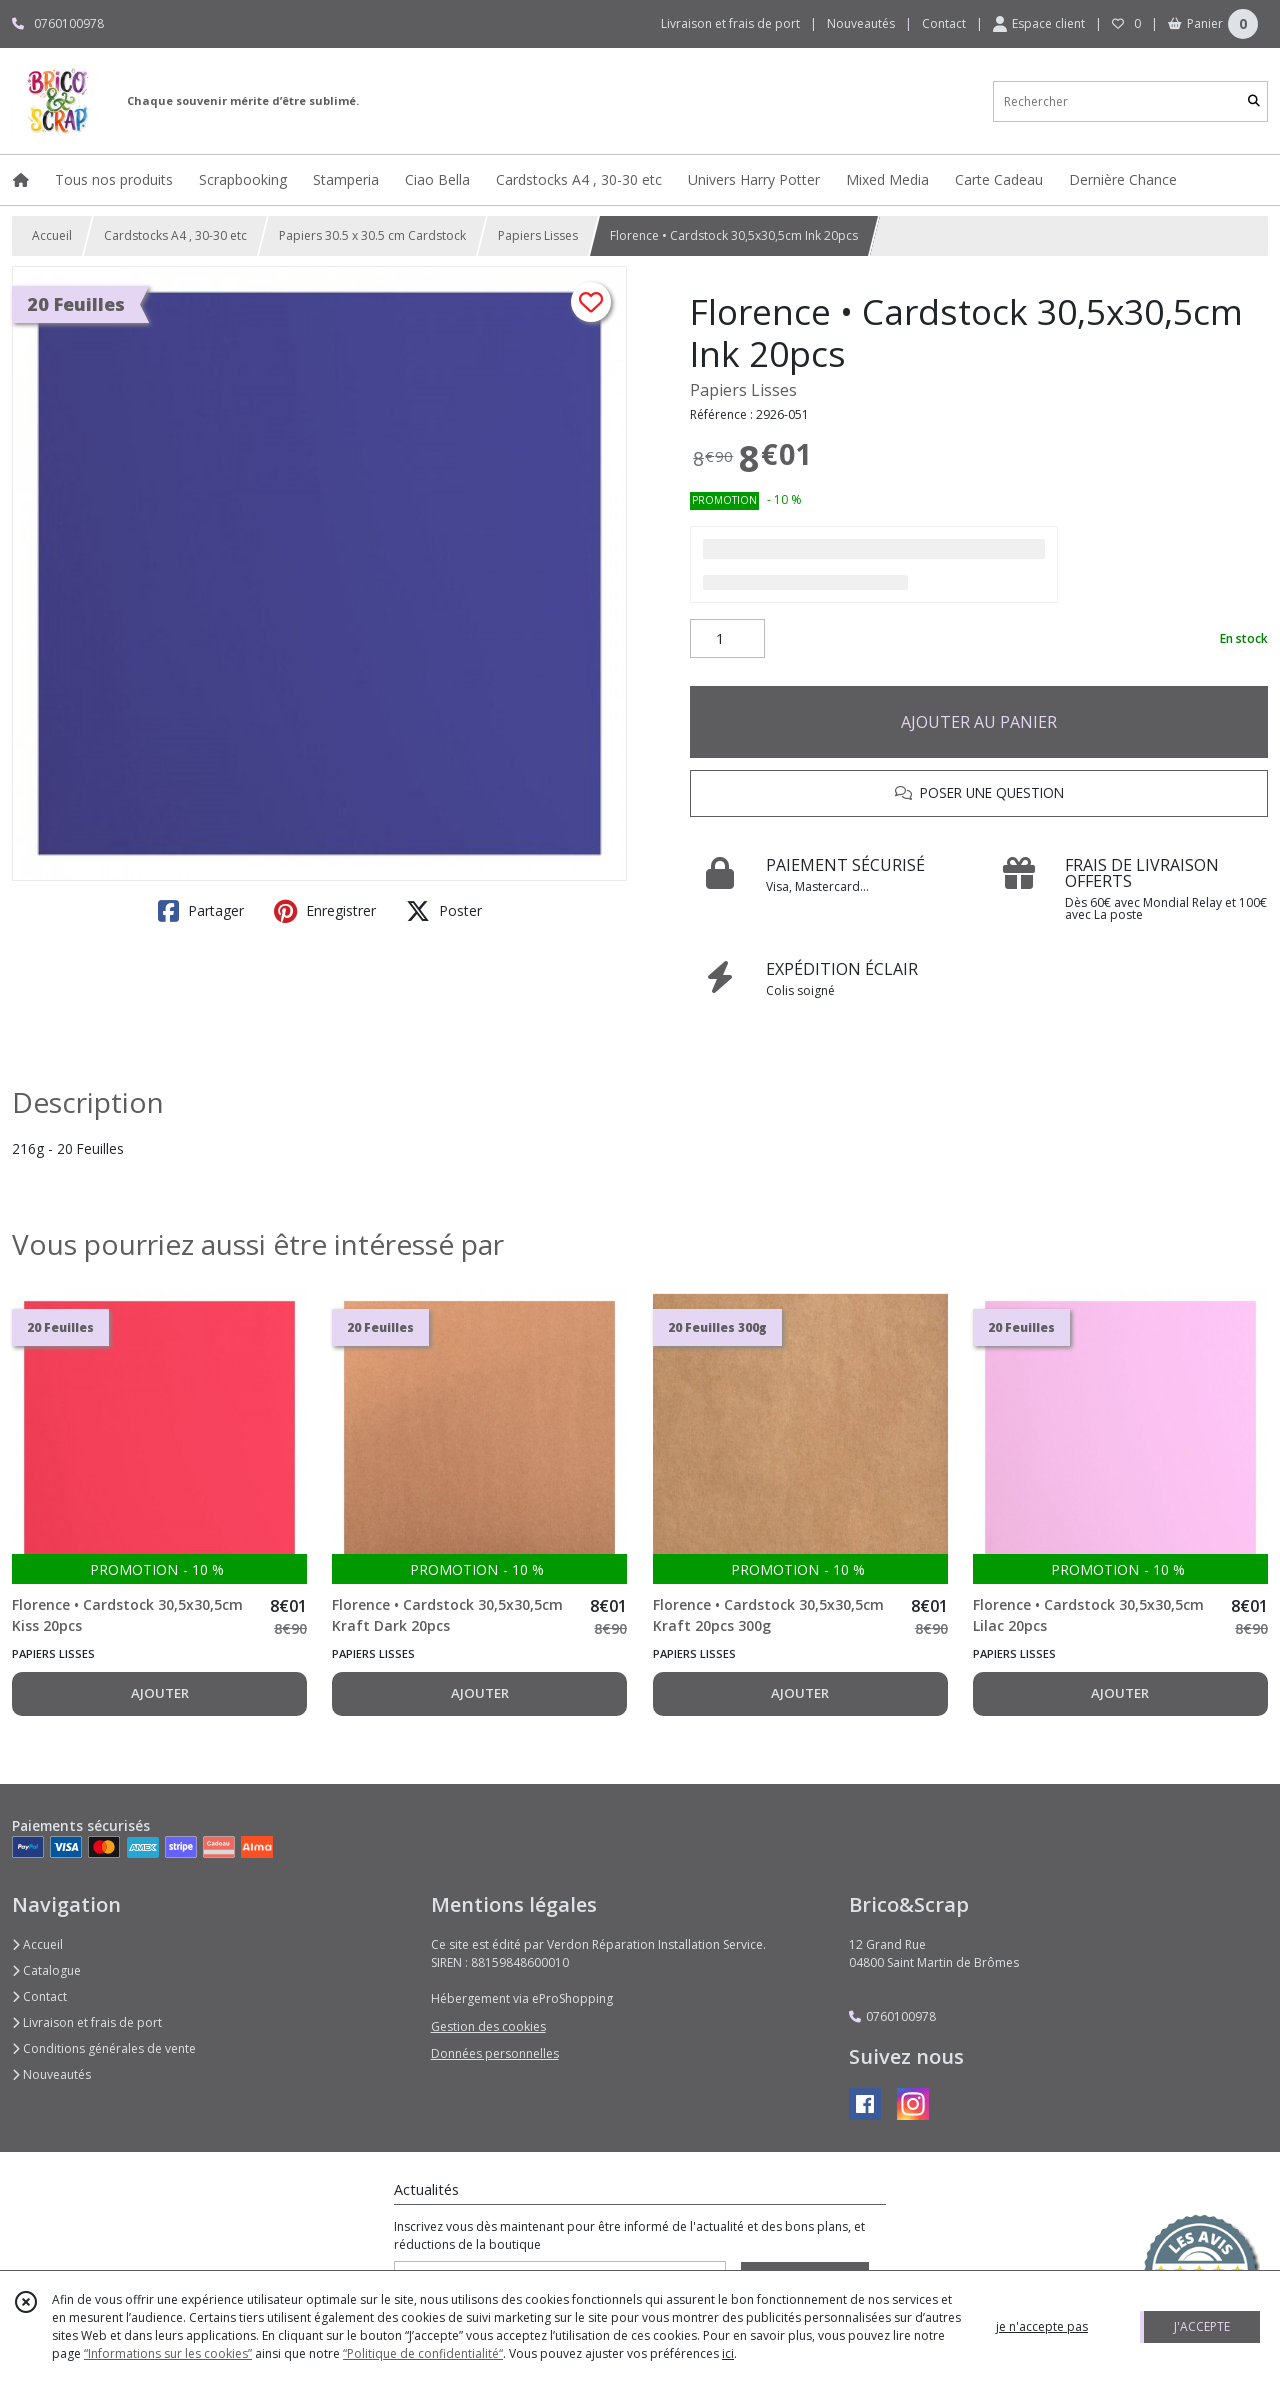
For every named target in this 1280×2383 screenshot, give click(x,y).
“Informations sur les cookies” (168, 2353)
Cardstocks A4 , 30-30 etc (175, 235)
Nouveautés (51, 2074)
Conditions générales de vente (104, 2048)
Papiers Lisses (538, 235)
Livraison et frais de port (87, 2022)
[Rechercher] (1254, 101)
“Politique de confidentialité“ (423, 2353)
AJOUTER (160, 1693)
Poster (444, 911)
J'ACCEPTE (1202, 2326)
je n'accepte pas (1042, 2326)
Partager (201, 911)
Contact (944, 23)
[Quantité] (727, 639)
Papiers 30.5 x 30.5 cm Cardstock (372, 235)
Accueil (52, 235)
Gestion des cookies (488, 2026)
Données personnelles (495, 2053)
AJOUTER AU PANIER (979, 722)
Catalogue (46, 1970)
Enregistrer (325, 911)
